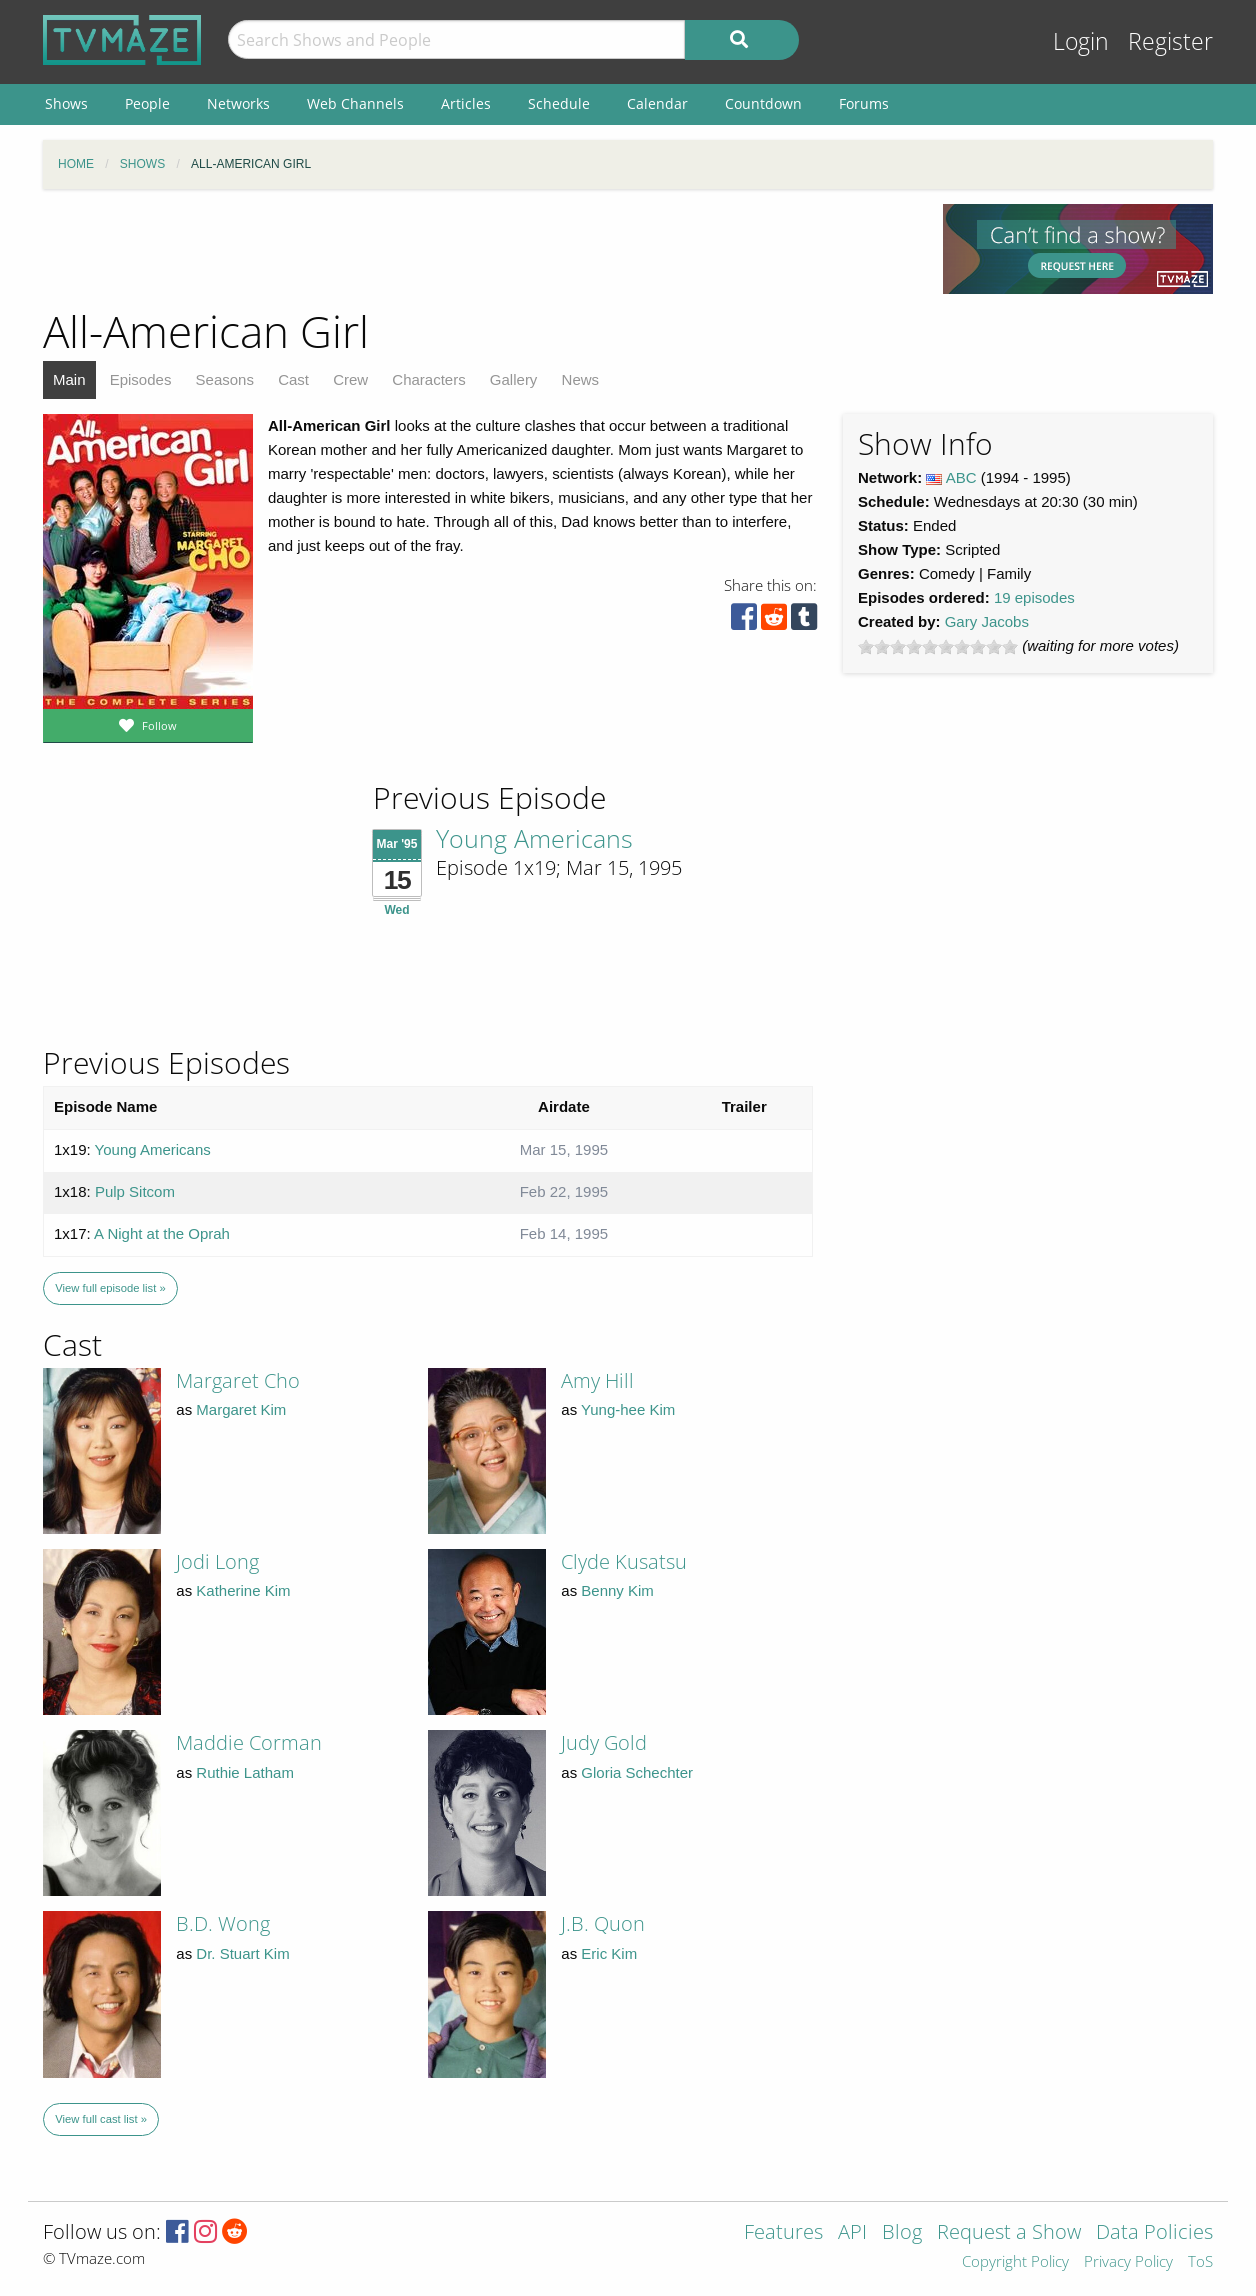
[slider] (938, 647)
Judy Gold (604, 1742)
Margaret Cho (238, 1380)
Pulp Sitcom (135, 1191)
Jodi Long (217, 1561)
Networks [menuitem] (238, 103)
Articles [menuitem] (466, 103)
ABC (961, 477)
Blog (902, 2233)
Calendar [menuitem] (657, 103)
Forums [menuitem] (864, 103)
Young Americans (534, 838)
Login (1081, 41)
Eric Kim (609, 1953)
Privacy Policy (1128, 2262)
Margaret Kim (241, 1409)
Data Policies (1154, 2233)
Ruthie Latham (245, 1772)
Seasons (225, 379)
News (581, 379)
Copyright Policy (1015, 2262)
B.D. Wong (223, 1923)
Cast (293, 379)
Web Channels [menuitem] (355, 103)
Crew (350, 379)
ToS (1200, 2262)
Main (69, 379)
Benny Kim (617, 1590)
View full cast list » (101, 2119)
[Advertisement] (478, 249)
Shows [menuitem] (66, 103)
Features (783, 2233)
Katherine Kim (243, 1590)
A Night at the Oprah (162, 1233)
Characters (428, 379)
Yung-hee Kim (628, 1409)
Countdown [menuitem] (763, 103)
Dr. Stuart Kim (242, 1953)
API (852, 2233)
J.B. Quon (603, 1923)
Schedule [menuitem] (559, 103)
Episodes (141, 379)
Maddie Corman (249, 1742)
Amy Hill (597, 1380)
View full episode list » (110, 1288)
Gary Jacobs (987, 621)
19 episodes (1034, 597)
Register (1170, 41)
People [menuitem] (147, 103)
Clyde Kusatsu (624, 1561)
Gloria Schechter (637, 1772)
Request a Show (1009, 2233)
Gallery (514, 379)
